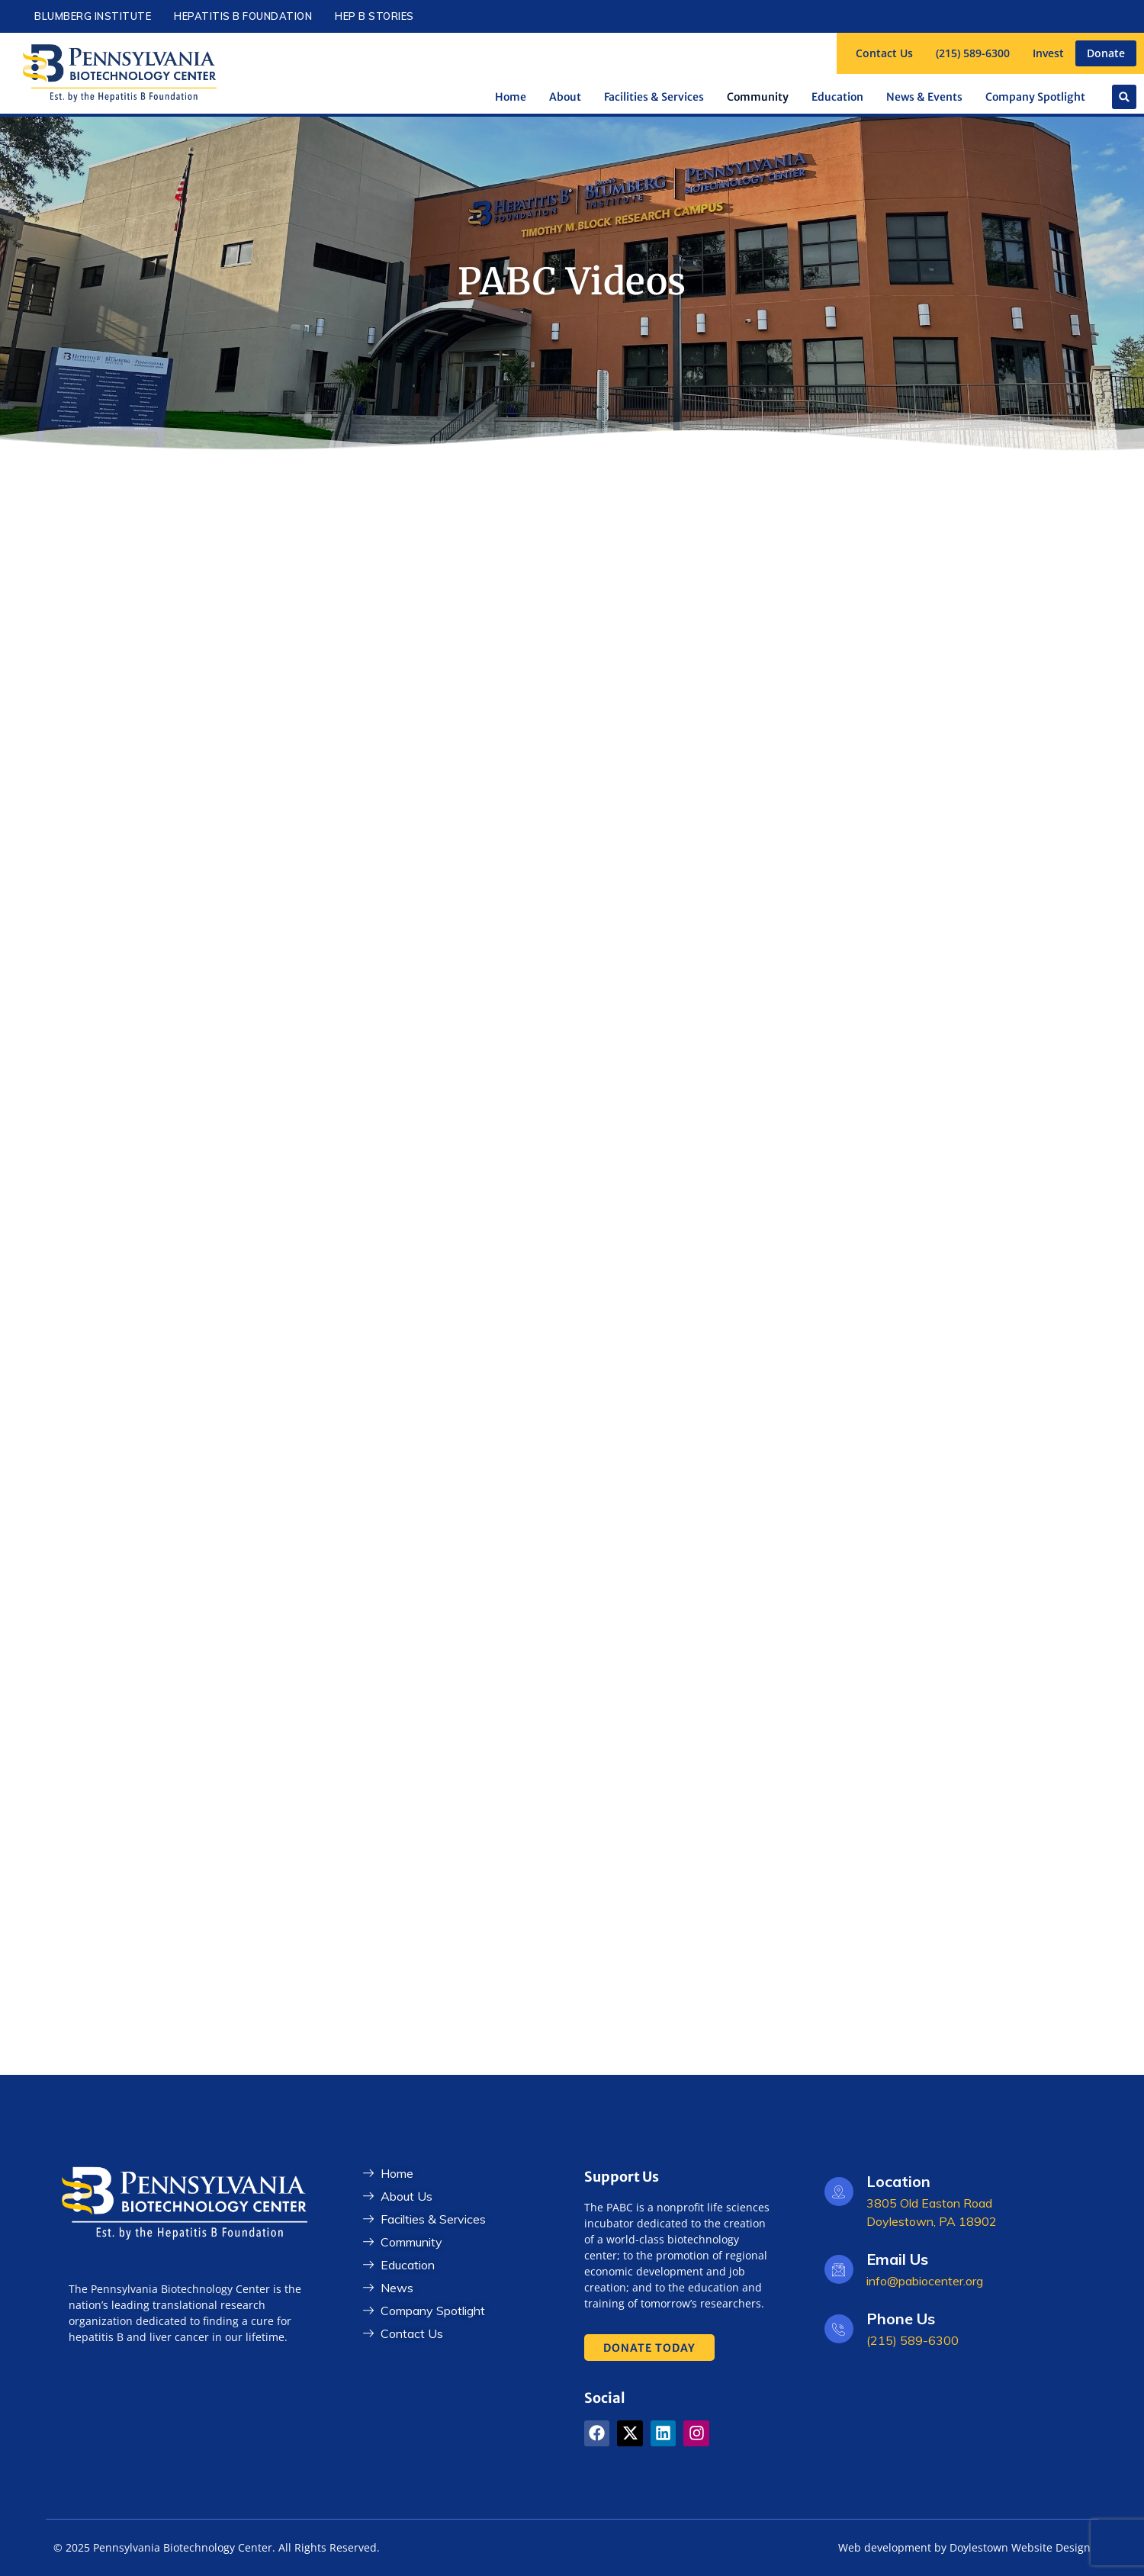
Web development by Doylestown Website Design (964, 2547)
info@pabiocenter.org (924, 2280)
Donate (1106, 53)
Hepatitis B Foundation (243, 16)
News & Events (924, 97)
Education (837, 97)
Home (510, 97)
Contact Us (884, 53)
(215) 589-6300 (973, 53)
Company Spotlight (1035, 97)
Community (758, 97)
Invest (1048, 53)
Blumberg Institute (92, 16)
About (565, 97)
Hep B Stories (374, 16)
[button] (1124, 97)
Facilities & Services (654, 97)
